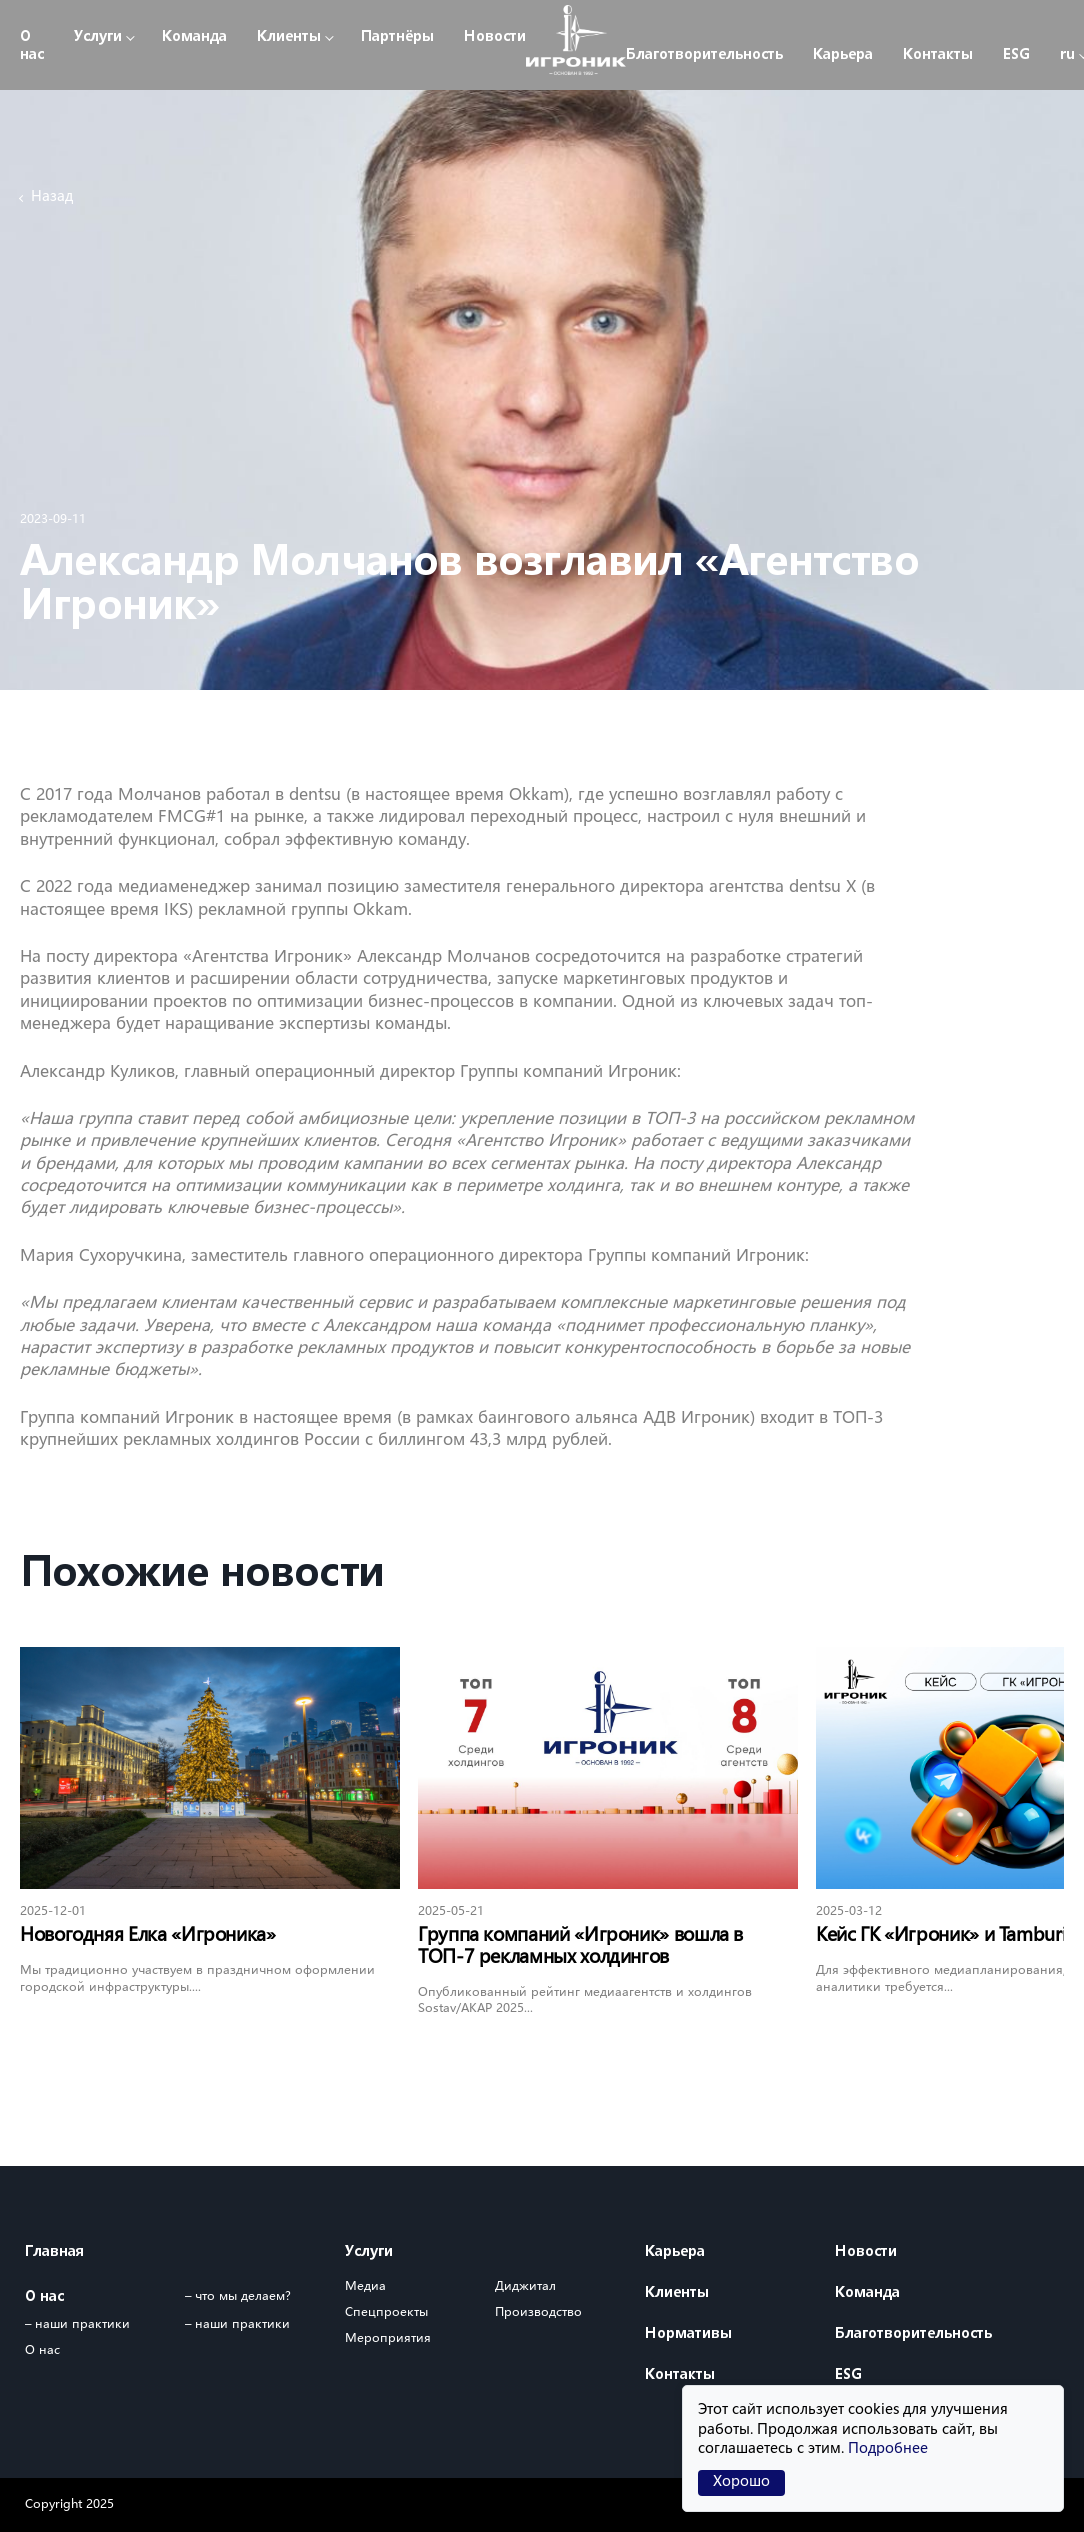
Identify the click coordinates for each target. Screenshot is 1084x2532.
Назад (52, 197)
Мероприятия (388, 2338)
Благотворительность (704, 55)
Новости (495, 37)
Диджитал (525, 2286)
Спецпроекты (386, 2312)
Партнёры (397, 37)
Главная (54, 2252)
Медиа (365, 2286)
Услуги (98, 37)
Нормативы (688, 2334)
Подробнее (888, 2449)
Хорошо (741, 2482)
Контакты (938, 55)
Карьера (843, 55)
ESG (1016, 55)
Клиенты (289, 37)
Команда (194, 37)
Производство (538, 2312)
